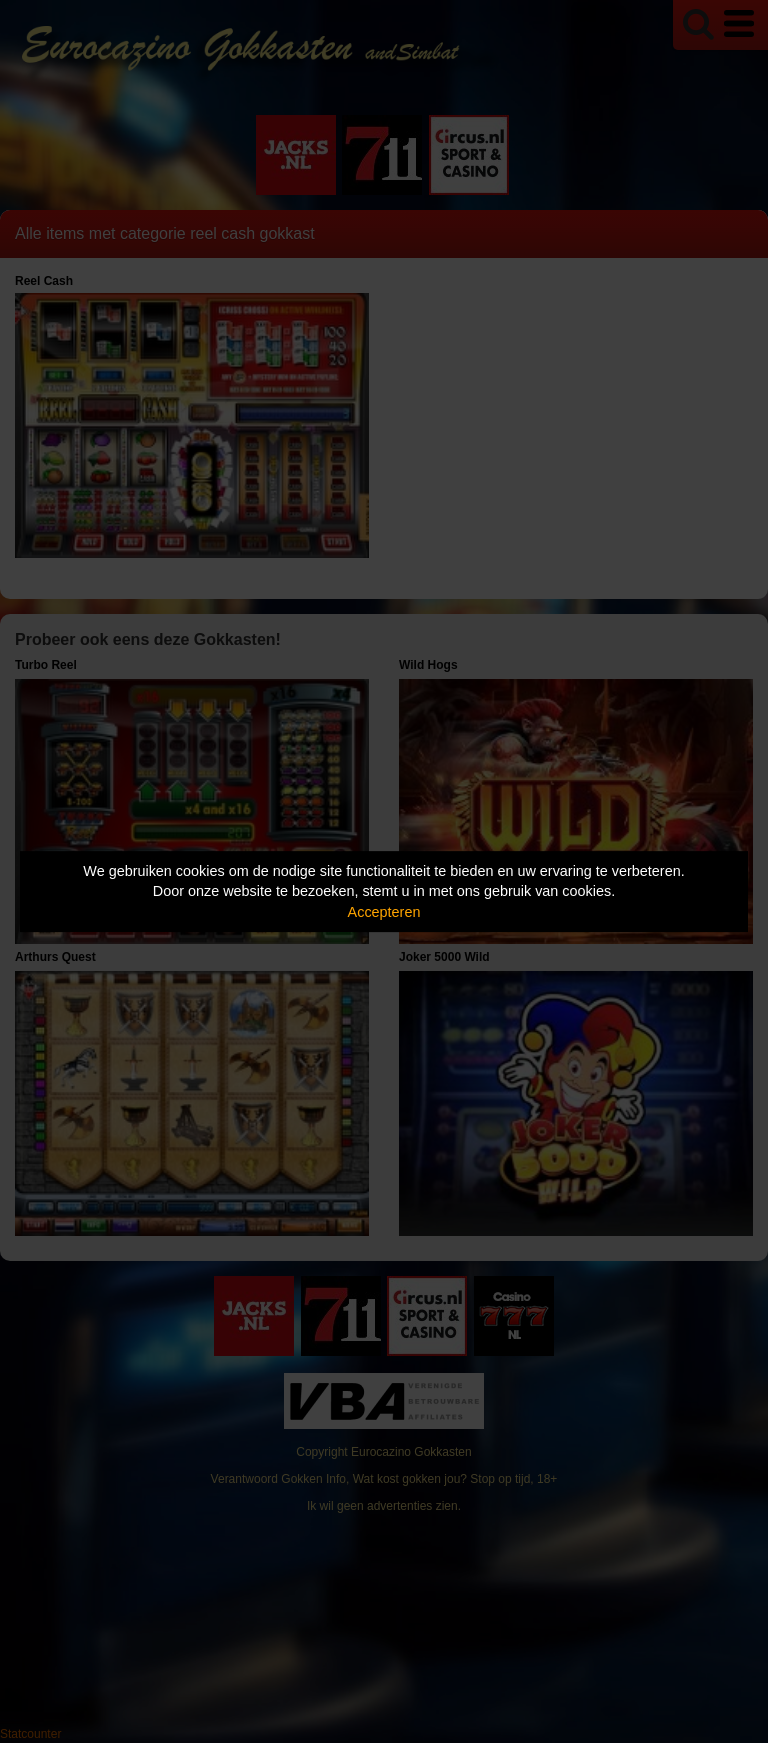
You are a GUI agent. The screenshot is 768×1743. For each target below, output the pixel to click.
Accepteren (384, 912)
